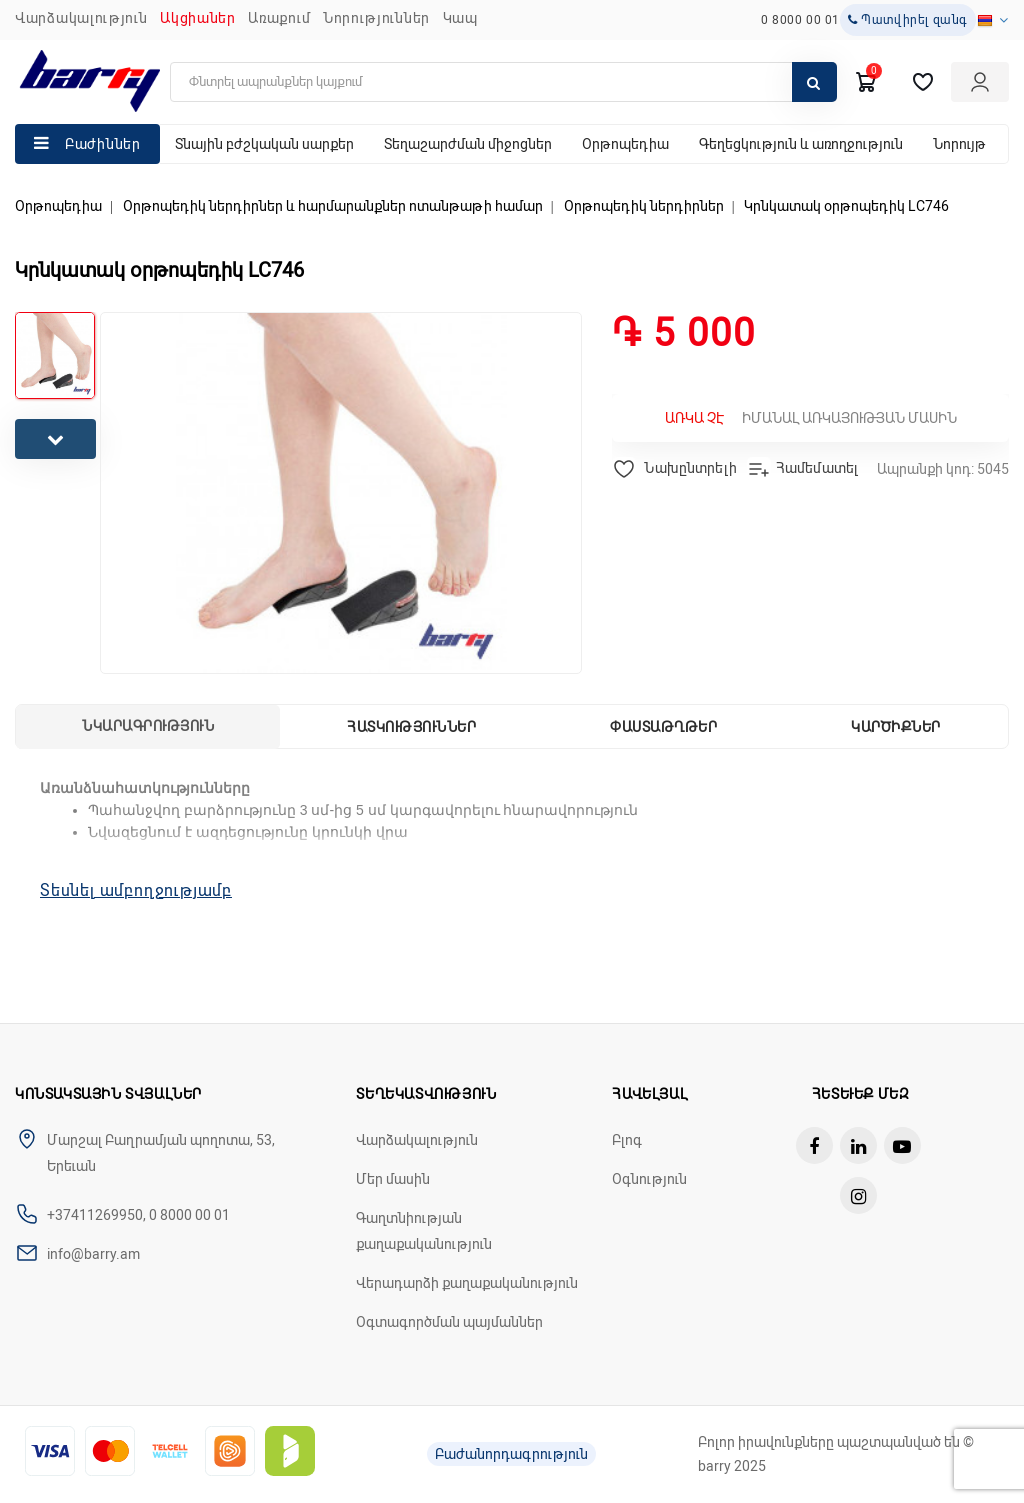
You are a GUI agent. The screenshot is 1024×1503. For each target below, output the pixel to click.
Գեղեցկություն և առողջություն (801, 144)
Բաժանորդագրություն (511, 1454)
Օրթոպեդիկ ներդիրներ (644, 206)
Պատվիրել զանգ (908, 20)
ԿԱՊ (460, 18)
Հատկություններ (411, 727)
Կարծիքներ (896, 727)
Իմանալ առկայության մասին (811, 418)
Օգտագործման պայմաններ (449, 1322)
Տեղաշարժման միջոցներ (468, 144)
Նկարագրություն (148, 726)
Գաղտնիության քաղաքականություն (424, 1231)
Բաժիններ (103, 144)
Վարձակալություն (81, 18)
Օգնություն (649, 1179)
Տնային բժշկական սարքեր (264, 144)
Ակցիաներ (198, 18)
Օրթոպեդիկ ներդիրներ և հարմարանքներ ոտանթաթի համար (333, 206)
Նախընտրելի (674, 469)
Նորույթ (959, 144)
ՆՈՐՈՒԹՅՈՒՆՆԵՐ (376, 18)
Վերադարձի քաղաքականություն (467, 1283)
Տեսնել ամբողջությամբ (136, 890)
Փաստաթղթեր (663, 727)
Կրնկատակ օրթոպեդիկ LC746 (846, 206)
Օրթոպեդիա (625, 144)
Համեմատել (802, 469)
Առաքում (279, 18)
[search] (503, 82)
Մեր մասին (393, 1179)
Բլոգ (627, 1140)
